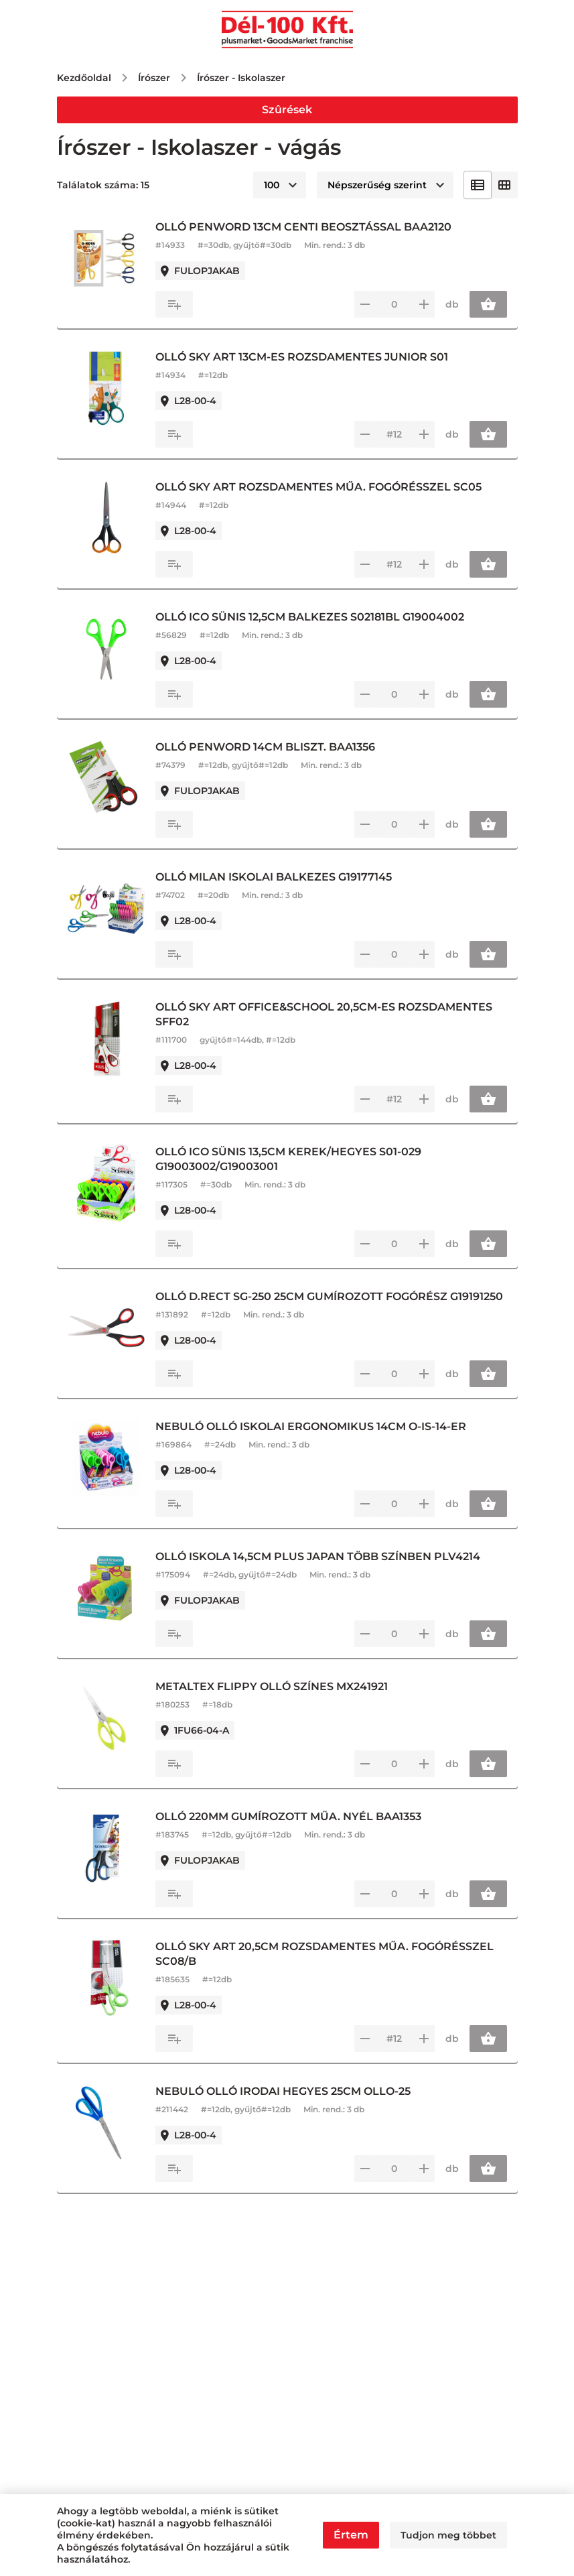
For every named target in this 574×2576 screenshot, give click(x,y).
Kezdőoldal (84, 78)
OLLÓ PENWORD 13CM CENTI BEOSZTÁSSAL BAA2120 (307, 226)
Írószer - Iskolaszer (241, 78)
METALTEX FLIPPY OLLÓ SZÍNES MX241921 (275, 1686)
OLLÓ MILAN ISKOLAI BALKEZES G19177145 (277, 877)
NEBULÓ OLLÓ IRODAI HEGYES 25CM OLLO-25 (286, 2091)
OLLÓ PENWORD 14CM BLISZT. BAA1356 (268, 746)
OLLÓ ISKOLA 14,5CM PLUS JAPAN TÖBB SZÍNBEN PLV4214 (321, 1556)
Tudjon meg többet (448, 2535)
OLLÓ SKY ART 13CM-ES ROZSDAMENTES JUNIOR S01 (305, 356)
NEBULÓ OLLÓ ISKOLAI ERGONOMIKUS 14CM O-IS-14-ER (314, 1426)
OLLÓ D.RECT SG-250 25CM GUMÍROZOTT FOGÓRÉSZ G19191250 (332, 1296)
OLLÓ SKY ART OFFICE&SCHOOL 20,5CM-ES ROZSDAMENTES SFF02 (327, 1014)
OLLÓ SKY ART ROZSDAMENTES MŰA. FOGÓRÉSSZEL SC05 (322, 486)
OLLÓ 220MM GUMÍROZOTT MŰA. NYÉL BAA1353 (292, 1816)
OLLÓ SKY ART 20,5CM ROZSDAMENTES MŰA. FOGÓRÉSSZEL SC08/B (328, 1954)
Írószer (154, 78)
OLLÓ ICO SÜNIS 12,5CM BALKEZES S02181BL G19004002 (313, 616)
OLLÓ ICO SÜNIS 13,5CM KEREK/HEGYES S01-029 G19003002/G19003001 (292, 1159)
